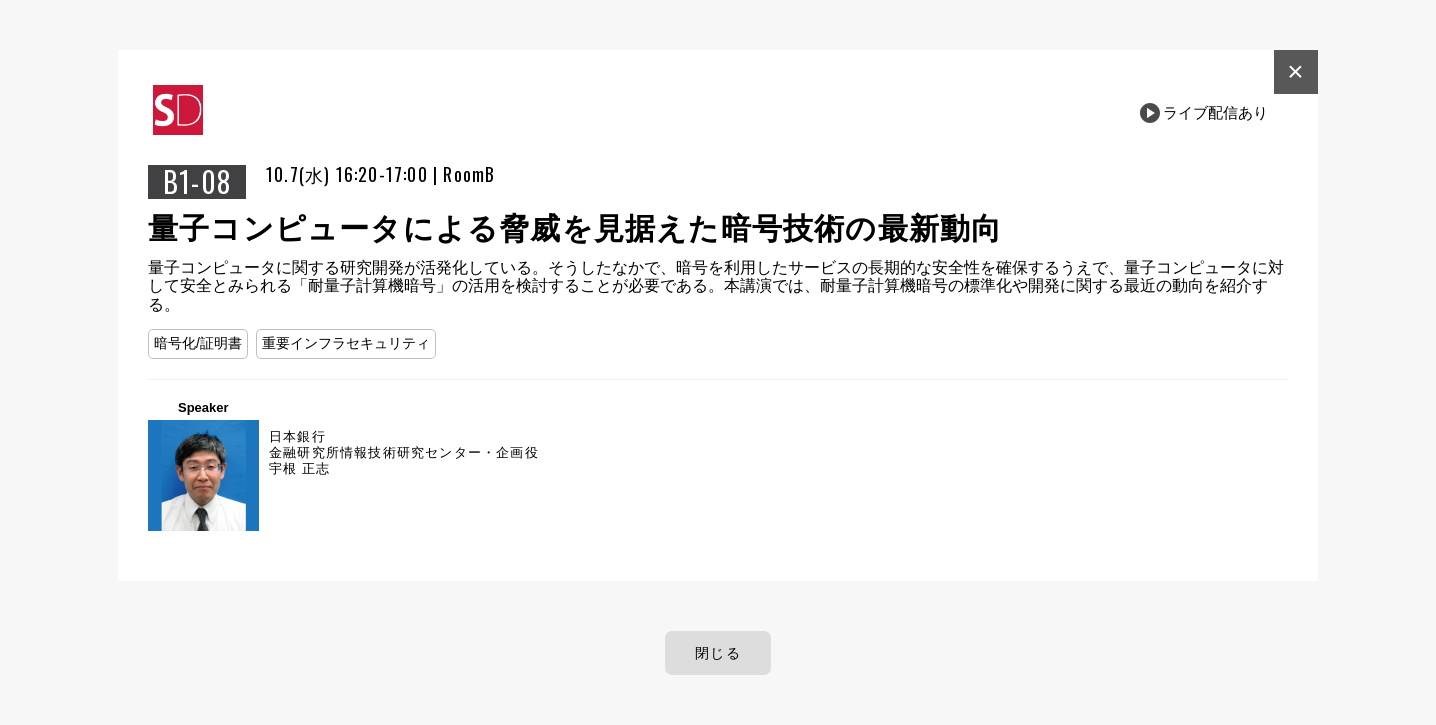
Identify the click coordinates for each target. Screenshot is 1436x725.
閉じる (718, 653)
